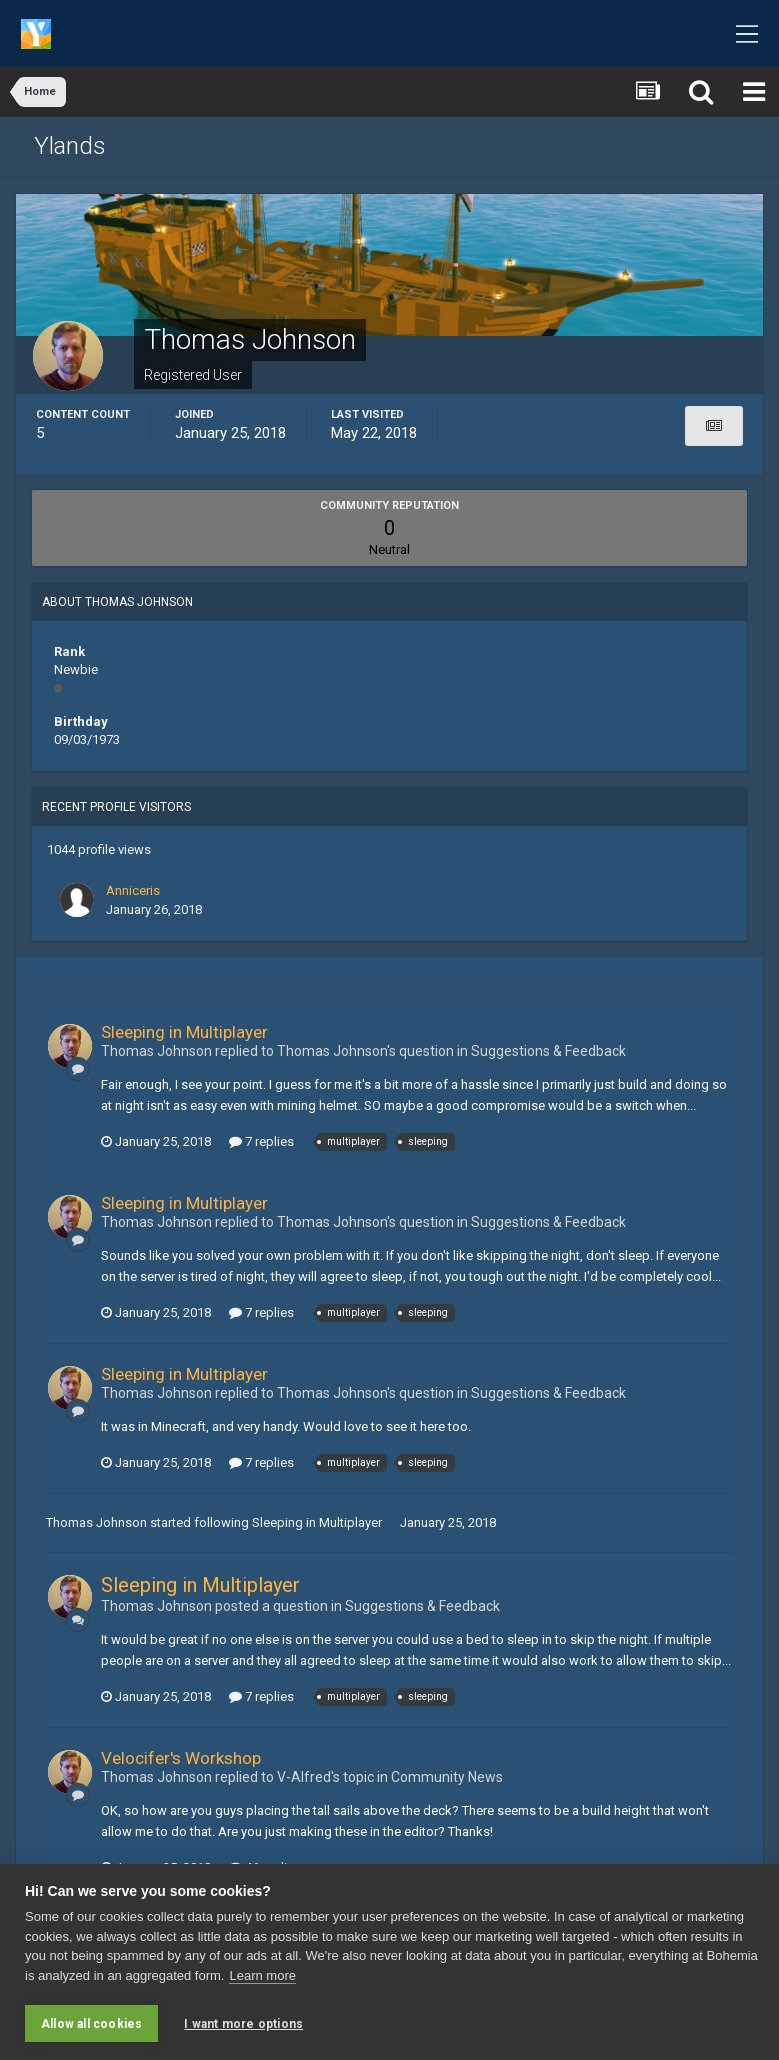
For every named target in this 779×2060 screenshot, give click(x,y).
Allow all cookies (91, 2024)
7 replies (261, 1141)
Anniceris (133, 890)
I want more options (243, 2024)
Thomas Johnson (96, 1522)
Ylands (70, 146)
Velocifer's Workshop (181, 1758)
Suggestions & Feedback (548, 1051)
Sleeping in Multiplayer (184, 1032)
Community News (447, 1777)
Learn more (262, 1975)
